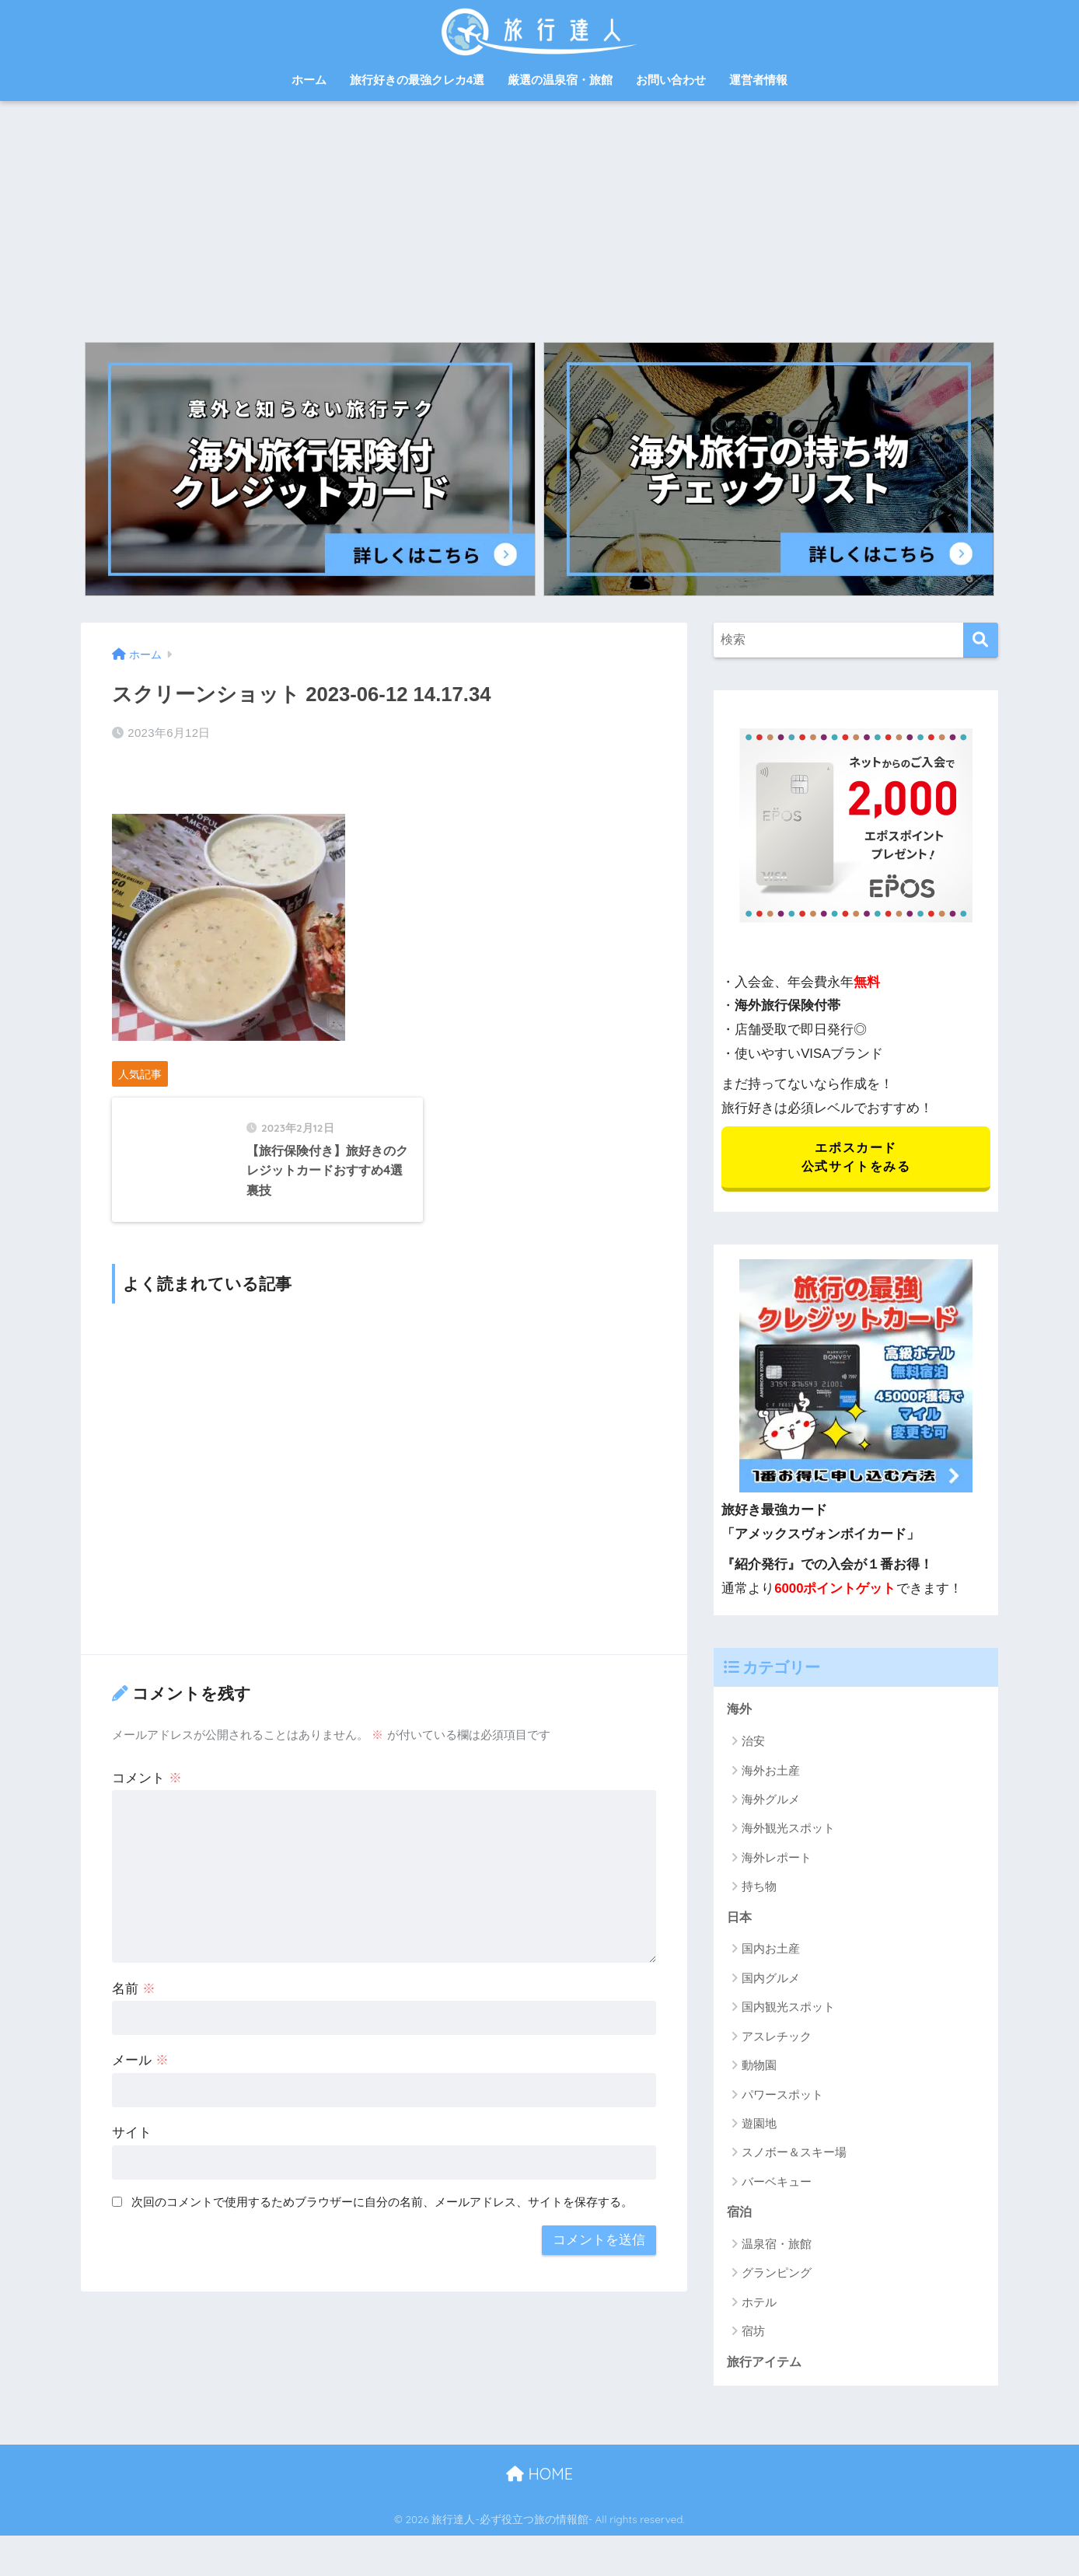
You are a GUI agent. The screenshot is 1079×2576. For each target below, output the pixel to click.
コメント (147, 1829)
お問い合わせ (671, 79)
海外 (740, 1713)
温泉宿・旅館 (777, 2251)
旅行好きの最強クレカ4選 (417, 79)
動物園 (759, 2072)
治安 (753, 1745)
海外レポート (777, 1862)
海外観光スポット (788, 1833)
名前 (133, 2040)
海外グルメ (771, 1803)
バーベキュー (777, 2187)
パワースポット (782, 2100)
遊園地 (759, 2129)
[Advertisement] (539, 217)
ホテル (759, 2309)
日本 (740, 1922)
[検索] (980, 640)
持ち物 (759, 1891)
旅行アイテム (766, 2370)
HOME (539, 2483)
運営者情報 (758, 79)
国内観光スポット (788, 2013)
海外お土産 (771, 1775)
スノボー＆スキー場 (794, 2159)
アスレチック (777, 2042)
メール (140, 2112)
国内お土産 (771, 1955)
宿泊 (740, 2219)
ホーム (309, 79)
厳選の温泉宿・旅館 (560, 79)
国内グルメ (771, 1984)
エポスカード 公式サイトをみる (855, 1159)
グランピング (777, 2281)
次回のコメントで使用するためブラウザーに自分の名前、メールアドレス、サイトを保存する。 (382, 2253)
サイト (132, 2184)
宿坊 (753, 2339)
